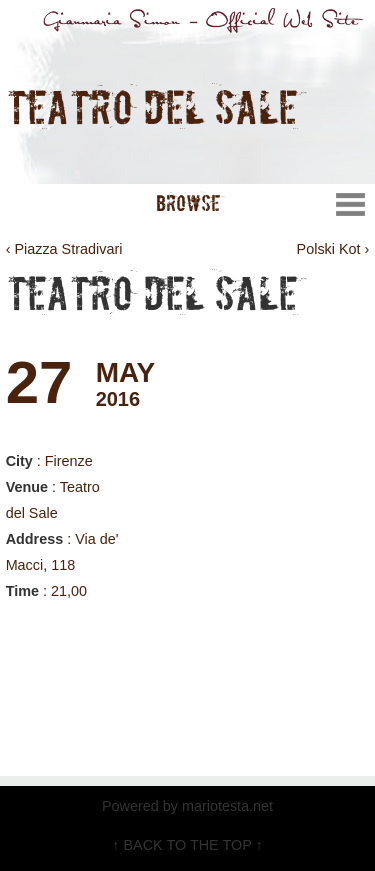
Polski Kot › (333, 249)
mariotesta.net (225, 806)
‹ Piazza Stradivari (64, 249)
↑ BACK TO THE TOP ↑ (187, 845)
